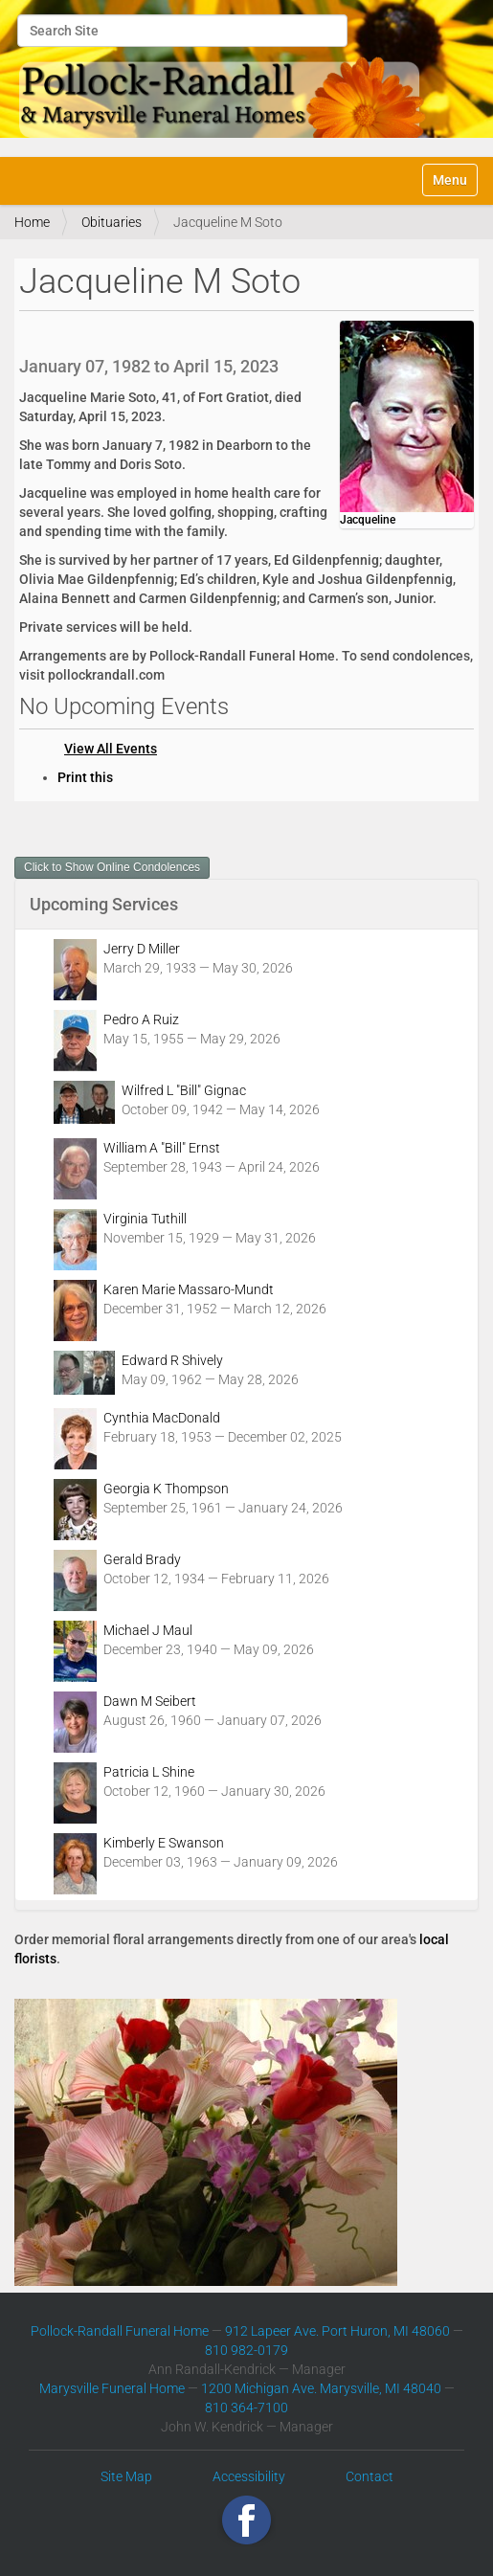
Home (32, 222)
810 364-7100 (246, 2407)
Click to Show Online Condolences (112, 867)
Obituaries (111, 222)
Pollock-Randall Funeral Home (120, 2331)
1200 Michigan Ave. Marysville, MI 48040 (321, 2388)
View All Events (110, 748)
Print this (85, 777)
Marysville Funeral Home (112, 2388)
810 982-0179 (246, 2350)
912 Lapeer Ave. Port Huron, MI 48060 (337, 2331)
